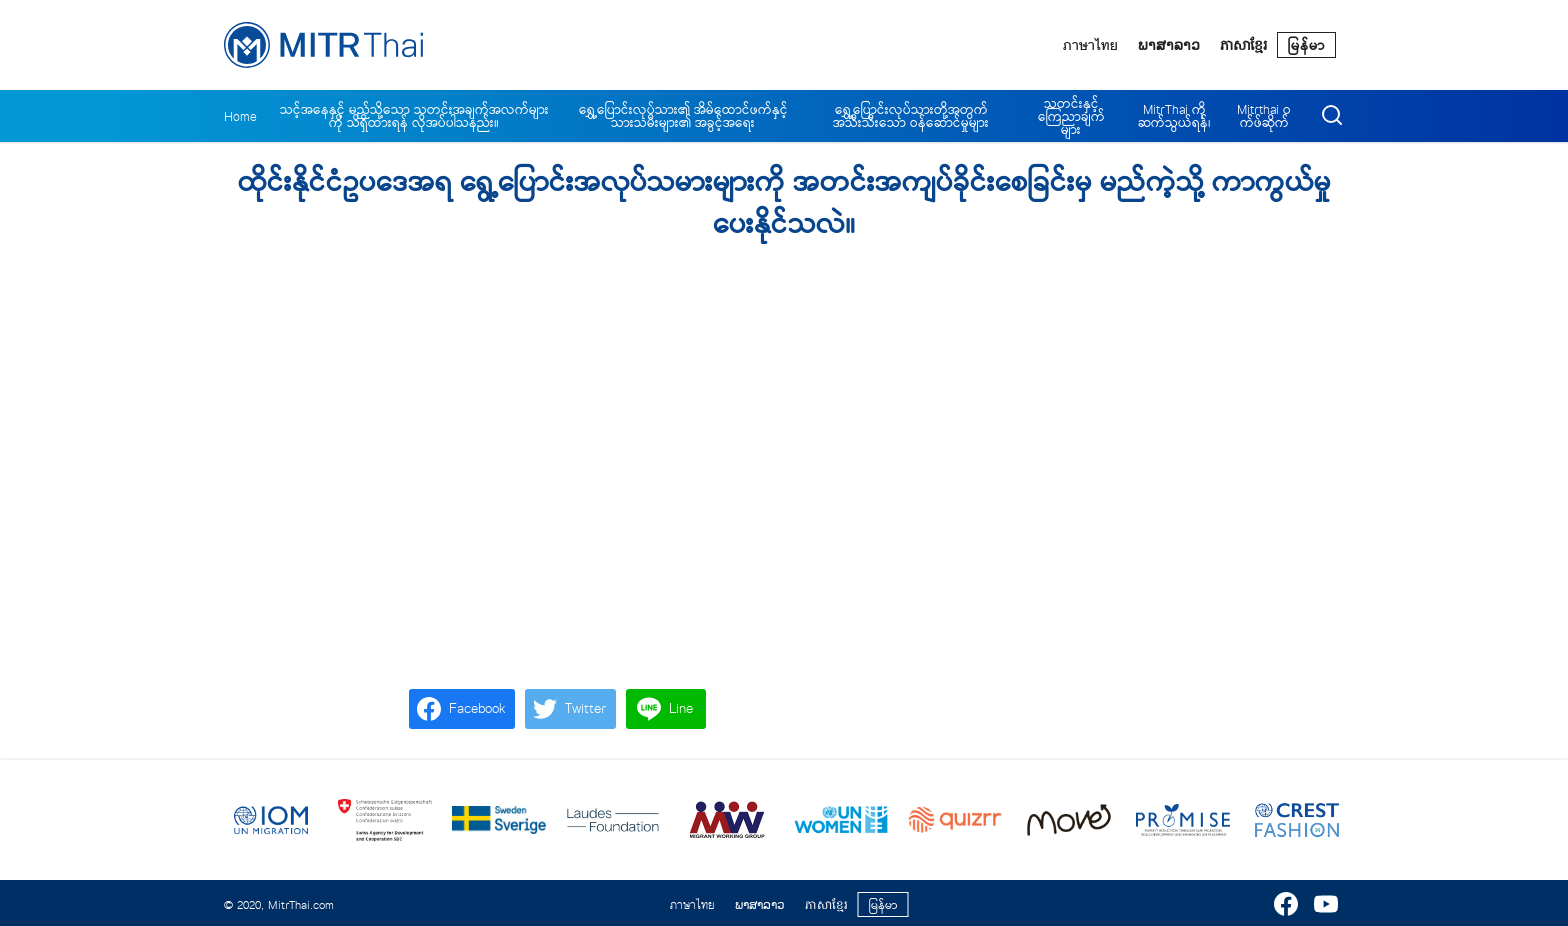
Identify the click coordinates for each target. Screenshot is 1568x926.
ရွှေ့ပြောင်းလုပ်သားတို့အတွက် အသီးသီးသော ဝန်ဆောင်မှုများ (911, 116)
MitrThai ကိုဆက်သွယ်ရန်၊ (1174, 116)
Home (240, 116)
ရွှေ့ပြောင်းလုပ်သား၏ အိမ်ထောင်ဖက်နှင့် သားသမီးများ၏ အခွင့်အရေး (683, 116)
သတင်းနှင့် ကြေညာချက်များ (1071, 116)
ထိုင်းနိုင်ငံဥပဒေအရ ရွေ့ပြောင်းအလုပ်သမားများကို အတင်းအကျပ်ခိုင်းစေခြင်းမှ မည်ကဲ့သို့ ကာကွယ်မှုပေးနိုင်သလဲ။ (784, 203)
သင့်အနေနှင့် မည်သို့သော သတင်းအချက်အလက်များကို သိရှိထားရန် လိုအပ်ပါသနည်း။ (414, 116)
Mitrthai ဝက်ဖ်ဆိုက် (1264, 116)
